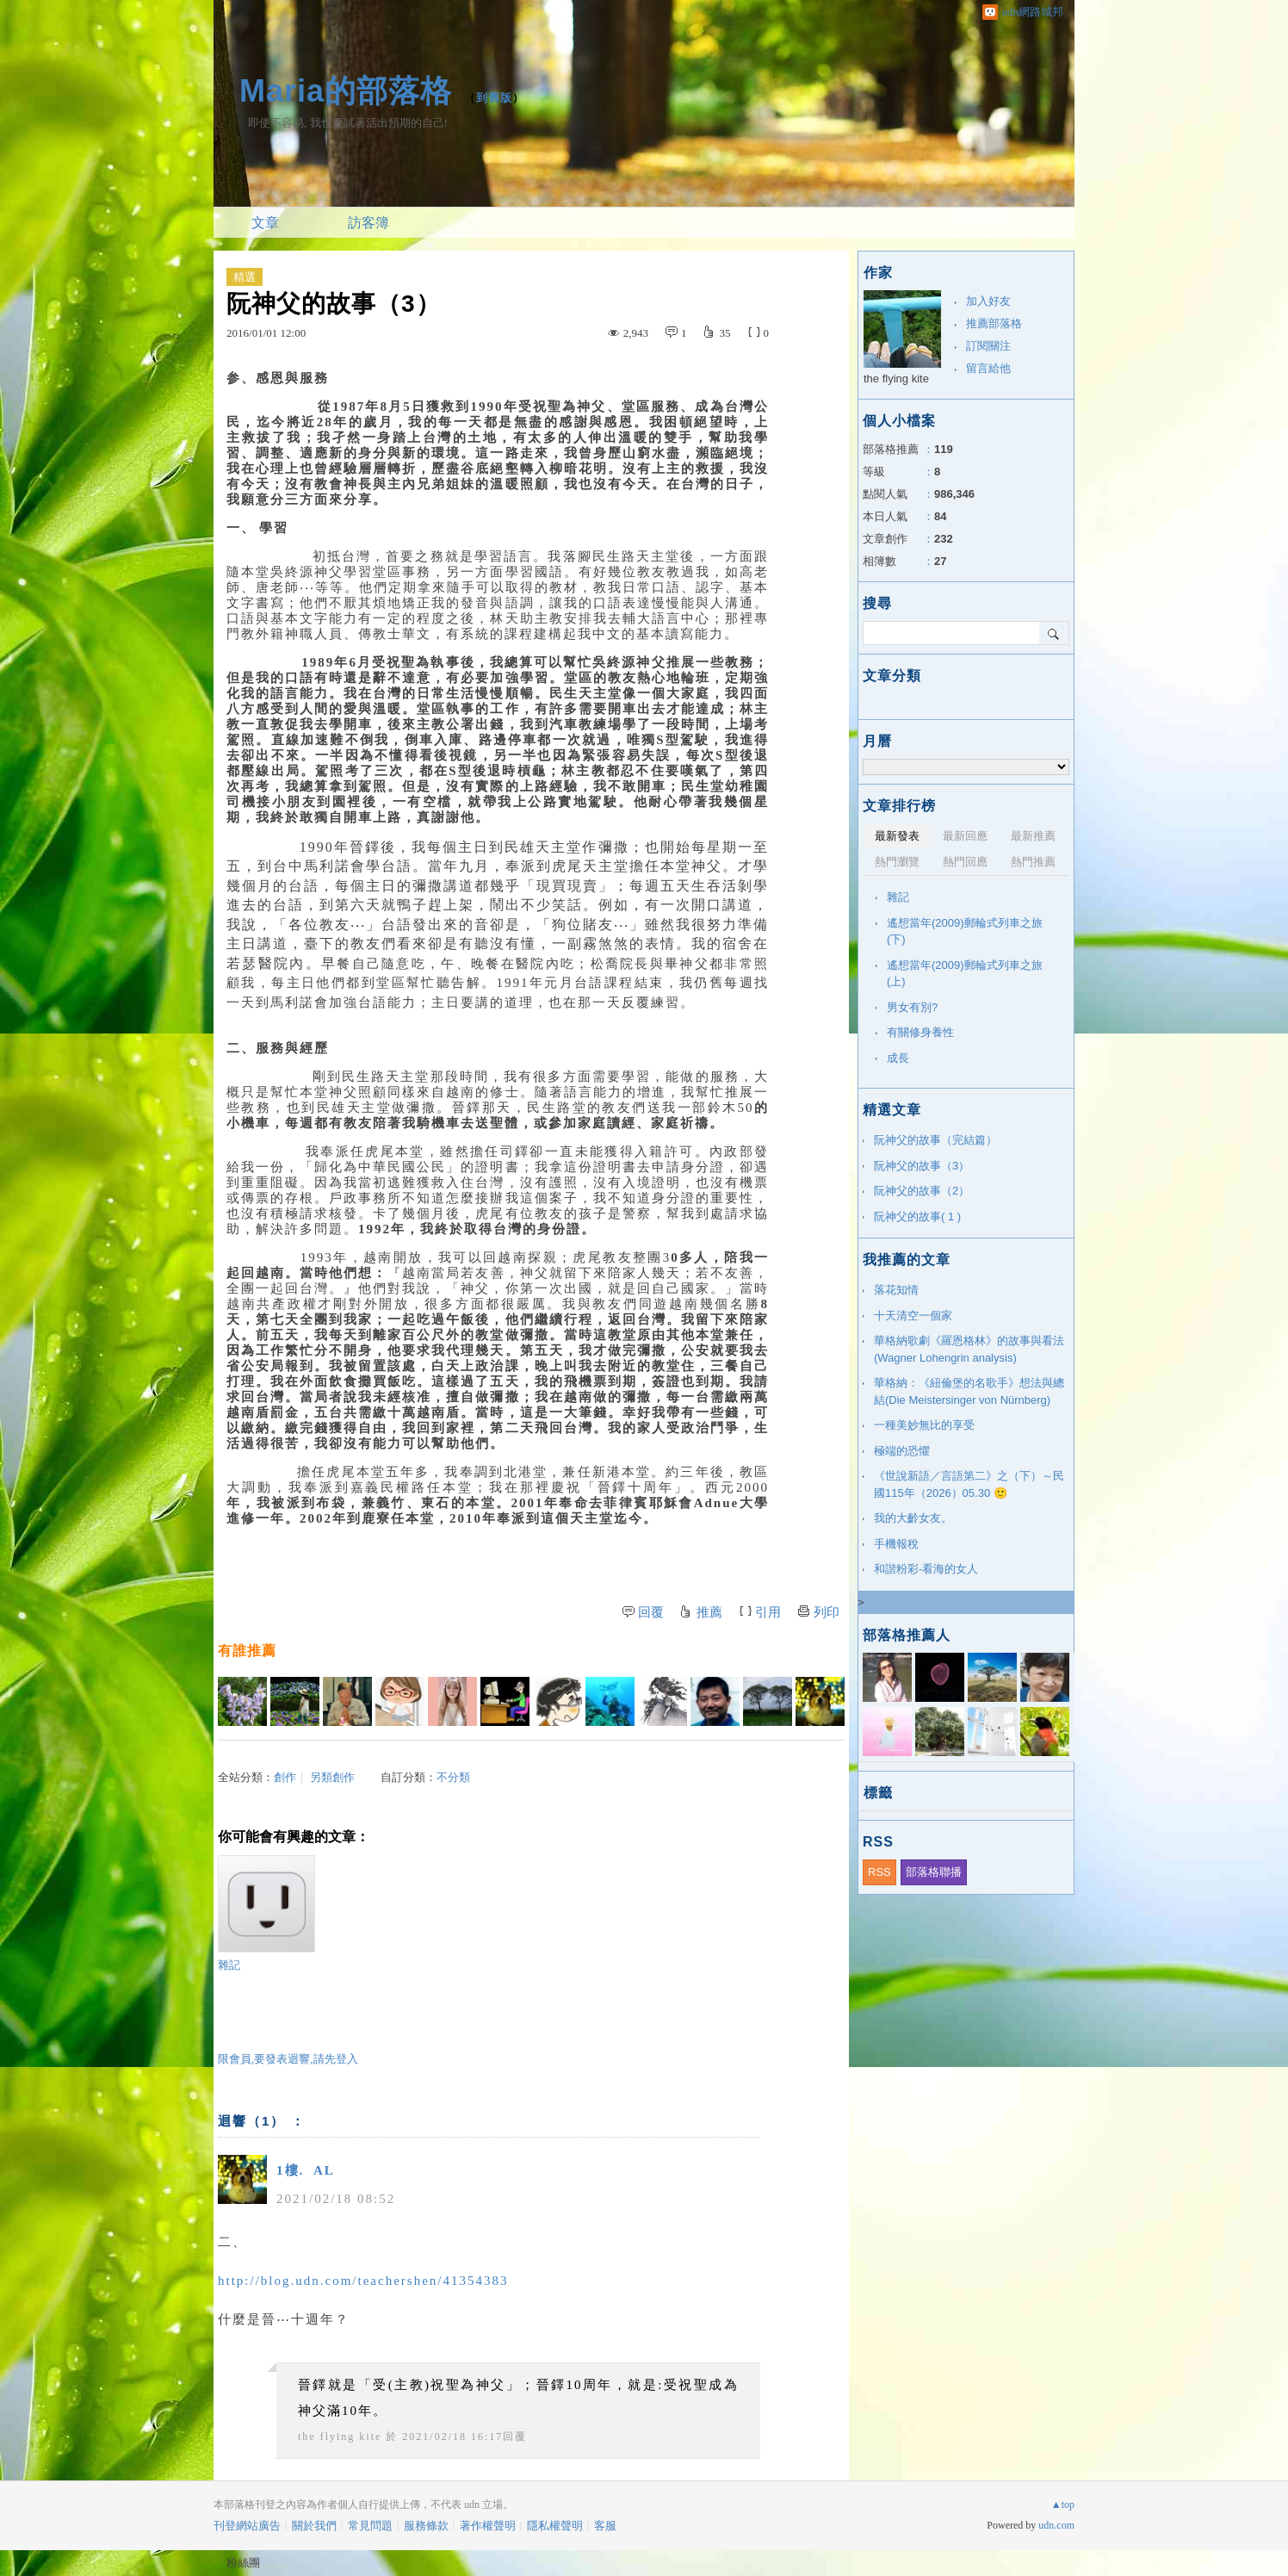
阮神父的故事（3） (921, 1165)
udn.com (1056, 2525)
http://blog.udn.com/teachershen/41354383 (363, 2280)
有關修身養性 (920, 1032)
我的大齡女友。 (913, 1517)
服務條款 (426, 2525)
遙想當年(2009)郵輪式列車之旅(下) (965, 931)
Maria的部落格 (345, 91)
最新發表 (897, 835)
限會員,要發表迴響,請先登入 (288, 2058)
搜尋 (1054, 633)
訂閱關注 (988, 345)
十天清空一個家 (913, 1315)
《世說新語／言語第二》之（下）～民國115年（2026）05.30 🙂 (969, 1484)
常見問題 (370, 2525)
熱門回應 (965, 861)
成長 (898, 1058)
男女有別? (912, 1007)
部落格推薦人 (907, 1635)
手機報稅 (896, 1543)
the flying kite (339, 2436)
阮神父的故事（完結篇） (935, 1139)
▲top (1062, 2504)
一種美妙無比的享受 (924, 1424)
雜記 (266, 1913)
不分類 (453, 1777)
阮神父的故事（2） (921, 1190)
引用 (768, 1612)
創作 (285, 1777)
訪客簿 (368, 222)
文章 (265, 222)
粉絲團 (243, 2562)
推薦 (709, 1612)
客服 (605, 2525)
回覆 (651, 1612)
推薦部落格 (994, 323)
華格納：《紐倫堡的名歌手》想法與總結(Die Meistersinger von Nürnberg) (969, 1391)
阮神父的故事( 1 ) (917, 1216)
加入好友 (988, 301)
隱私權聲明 (555, 2525)
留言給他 (988, 368)
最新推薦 (1033, 835)
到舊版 (494, 97)
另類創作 (332, 1777)
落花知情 (896, 1289)
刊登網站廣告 (247, 2525)
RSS (879, 1871)
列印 (826, 1612)
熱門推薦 (1033, 861)
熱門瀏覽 (897, 861)
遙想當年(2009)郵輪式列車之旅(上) (965, 974)
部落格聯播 (934, 1871)
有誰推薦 (247, 1650)
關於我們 (314, 2525)
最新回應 (965, 835)
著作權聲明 (488, 2525)
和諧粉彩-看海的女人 (926, 1568)
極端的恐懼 (902, 1450)
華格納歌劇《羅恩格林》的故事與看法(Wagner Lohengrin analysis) (969, 1349)
